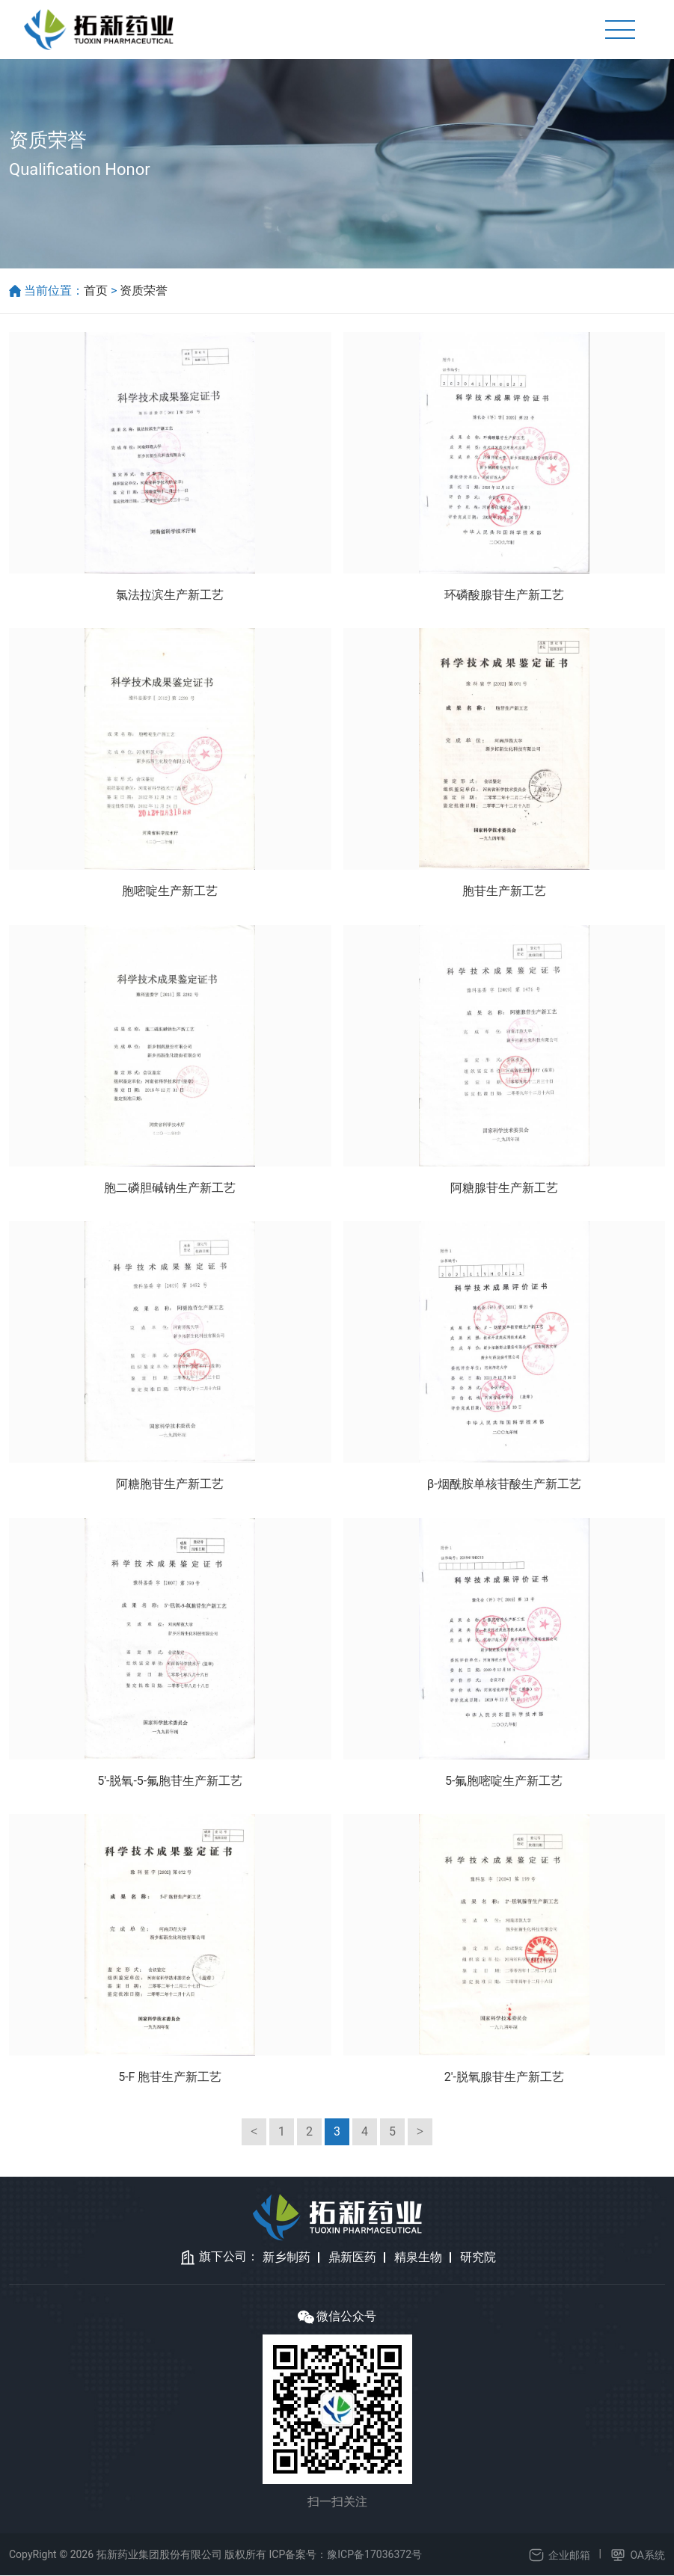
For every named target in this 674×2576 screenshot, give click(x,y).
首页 (96, 291)
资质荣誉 (144, 291)
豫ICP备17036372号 (374, 2555)
